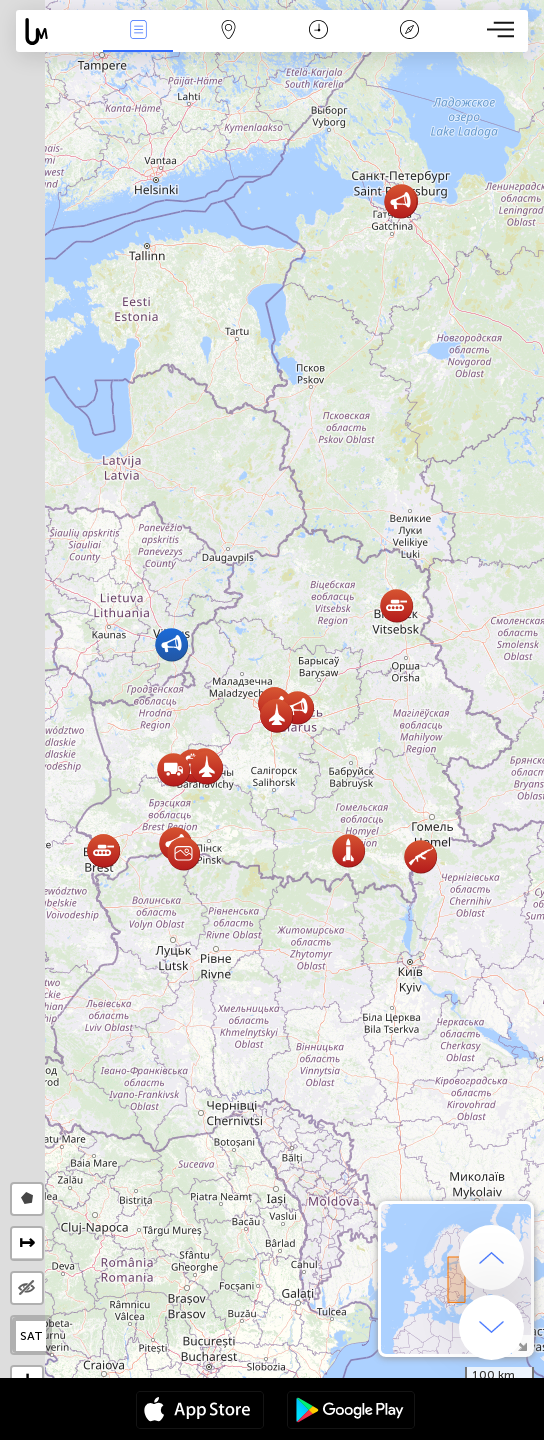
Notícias (138, 31)
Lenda (409, 31)
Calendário (318, 31)
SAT (31, 1336)
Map (229, 31)
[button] (297, 707)
